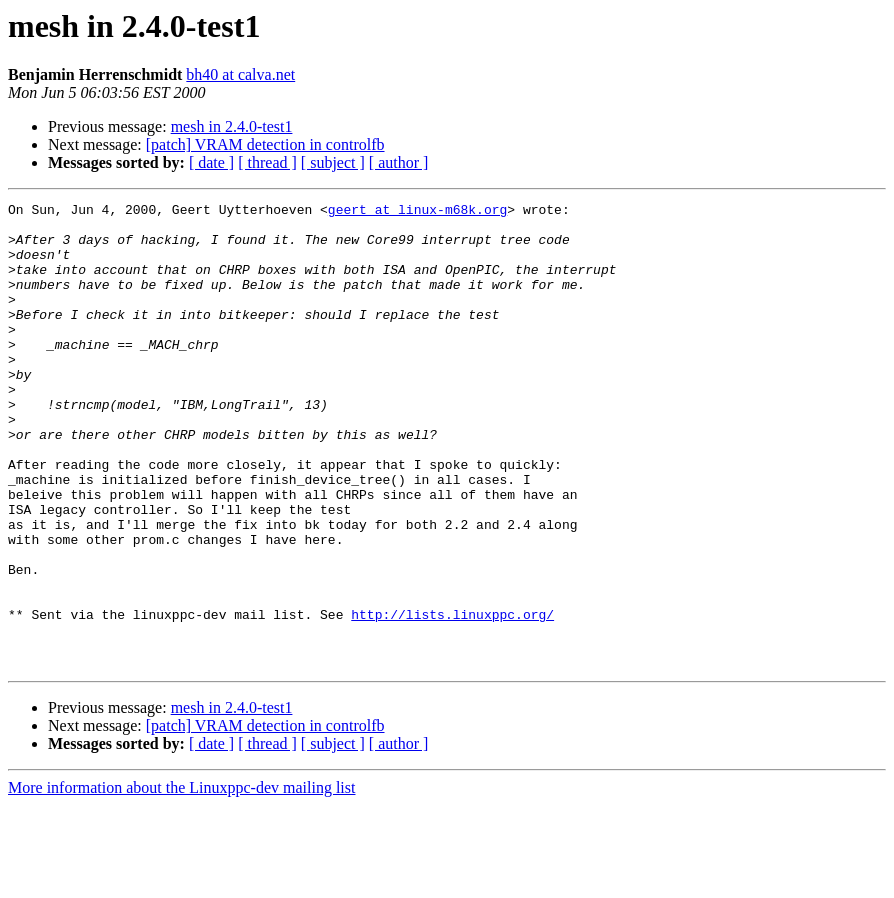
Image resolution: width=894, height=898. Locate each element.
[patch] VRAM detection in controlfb (265, 144)
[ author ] (399, 162)
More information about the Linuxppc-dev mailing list (181, 880)
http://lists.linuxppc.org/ (452, 698)
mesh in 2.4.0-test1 (232, 126)
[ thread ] (267, 162)
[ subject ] (333, 162)
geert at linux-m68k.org (417, 212)
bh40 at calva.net (240, 74)
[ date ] (211, 162)
